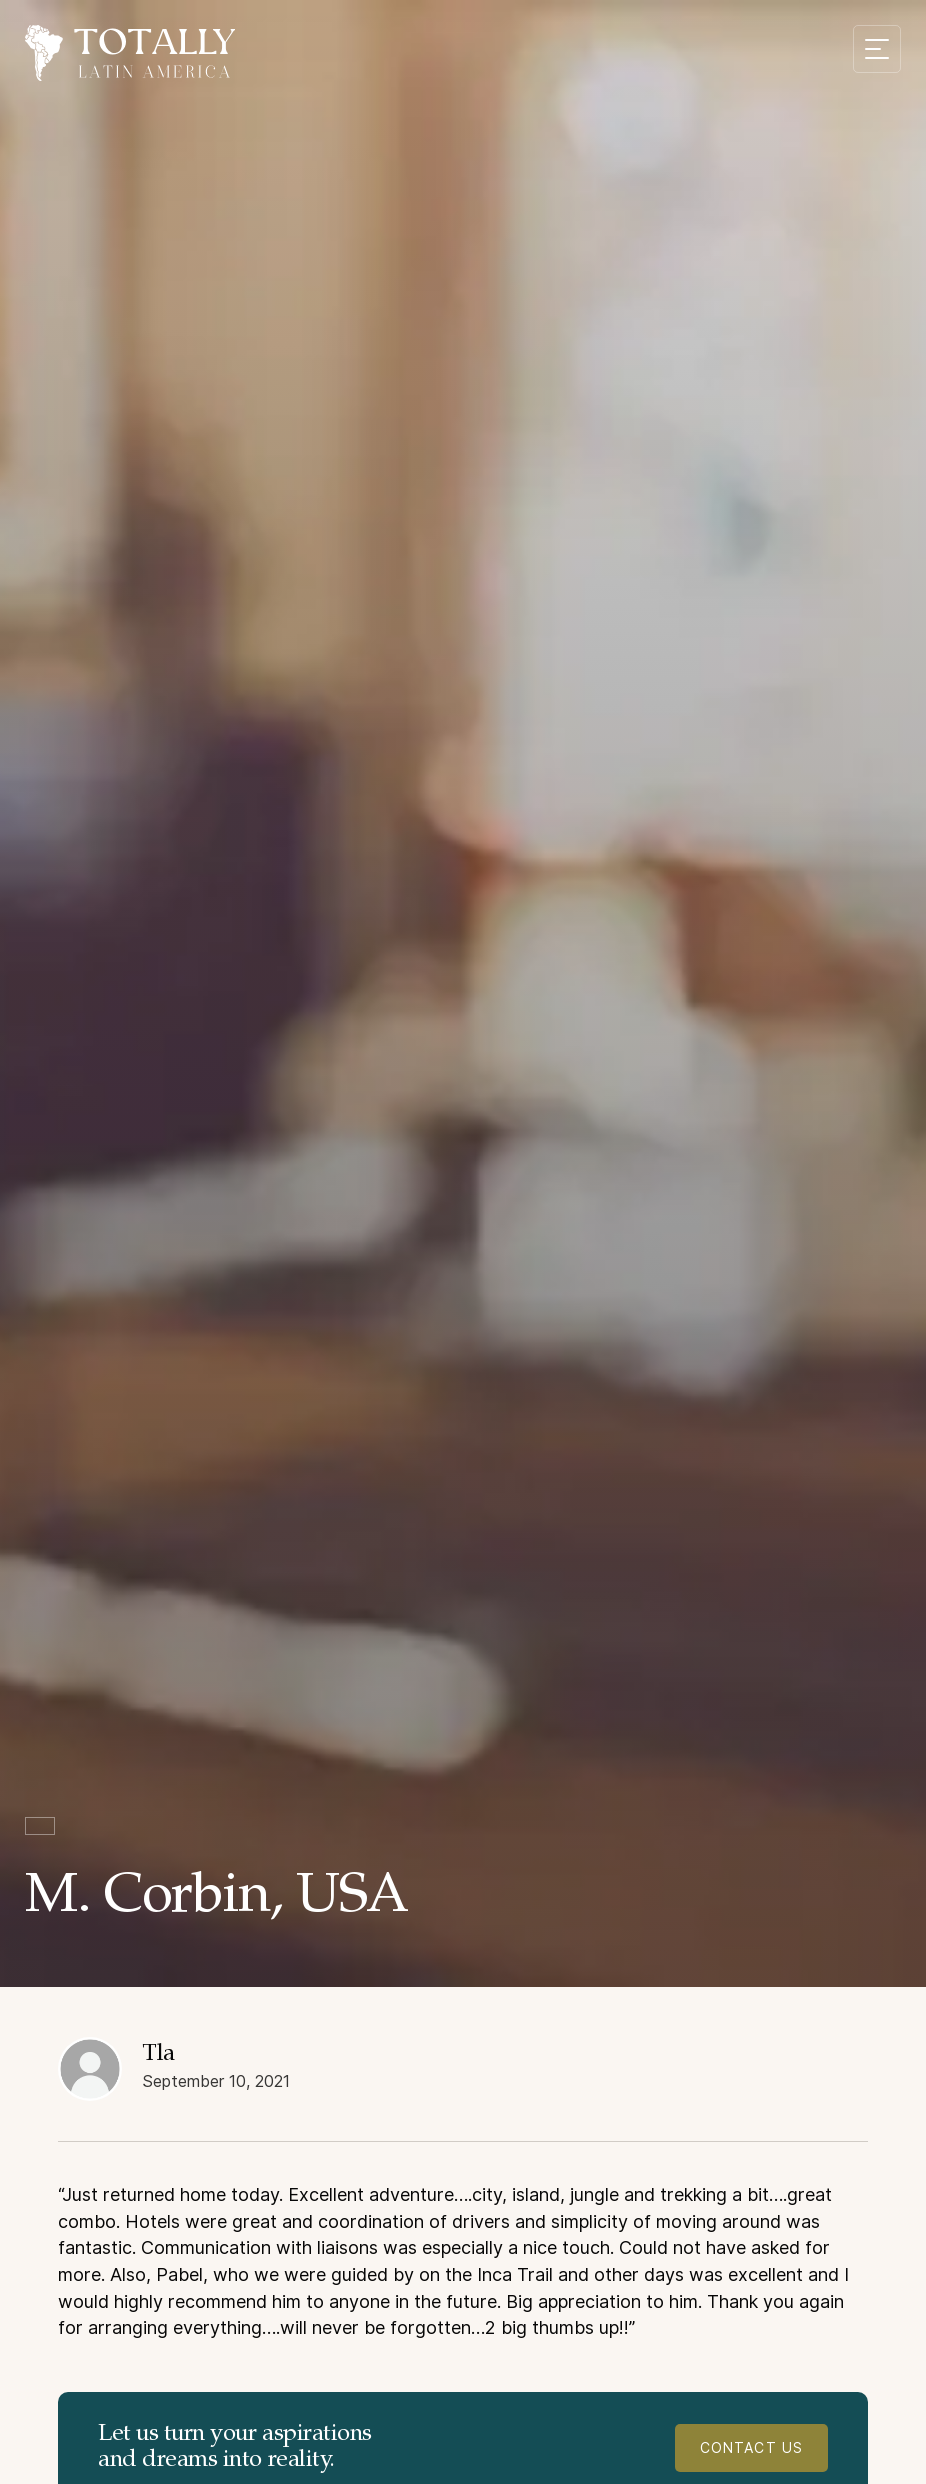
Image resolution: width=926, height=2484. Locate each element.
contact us (751, 2447)
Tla (158, 2054)
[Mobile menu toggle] (877, 49)
